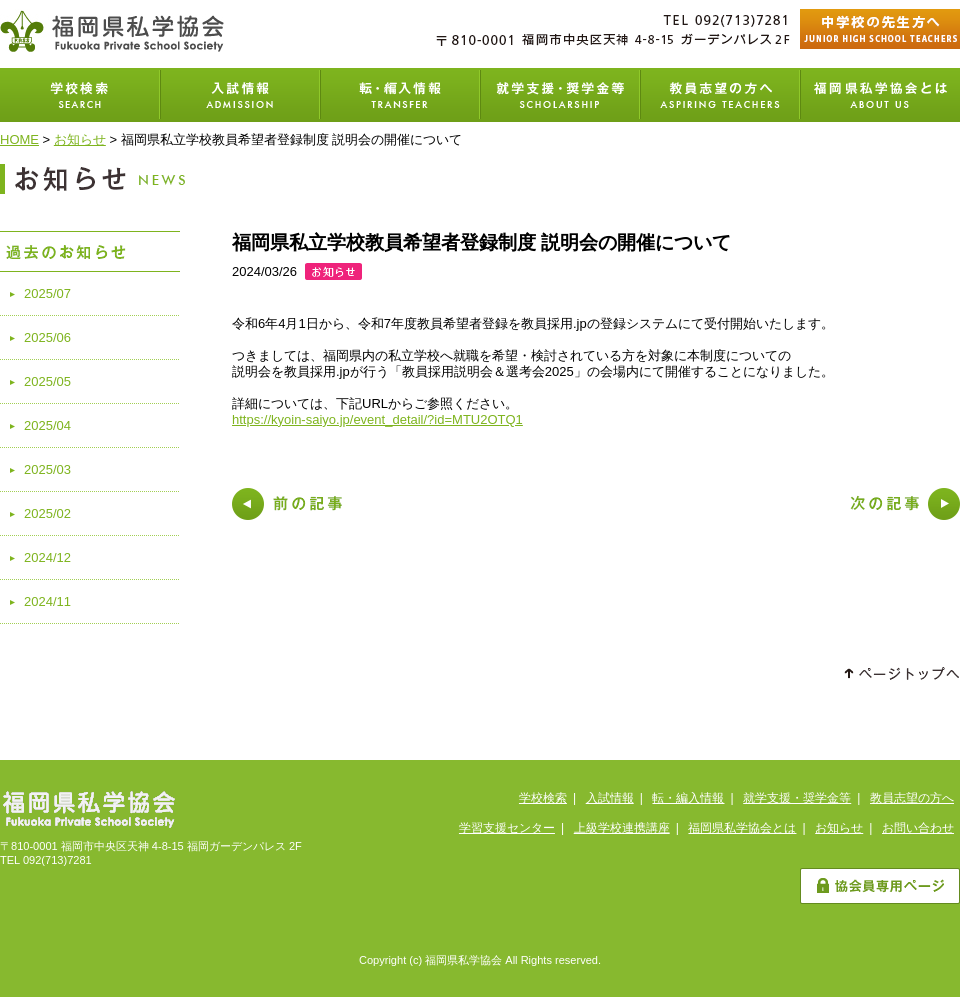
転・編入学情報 (400, 95)
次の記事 (905, 504)
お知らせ (80, 139)
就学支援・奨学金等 (560, 95)
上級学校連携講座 (622, 828)
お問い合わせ (918, 828)
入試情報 (240, 95)
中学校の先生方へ (880, 29)
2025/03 (47, 469)
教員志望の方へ (720, 95)
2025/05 (47, 381)
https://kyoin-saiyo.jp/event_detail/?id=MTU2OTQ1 (377, 419)
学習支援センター (507, 828)
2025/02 (47, 513)
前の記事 (287, 504)
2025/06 (47, 337)
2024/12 (47, 557)
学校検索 (80, 95)
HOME (19, 139)
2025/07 (47, 293)
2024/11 (47, 601)
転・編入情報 (688, 798)
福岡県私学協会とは (880, 95)
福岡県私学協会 (112, 30)
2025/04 (47, 425)
